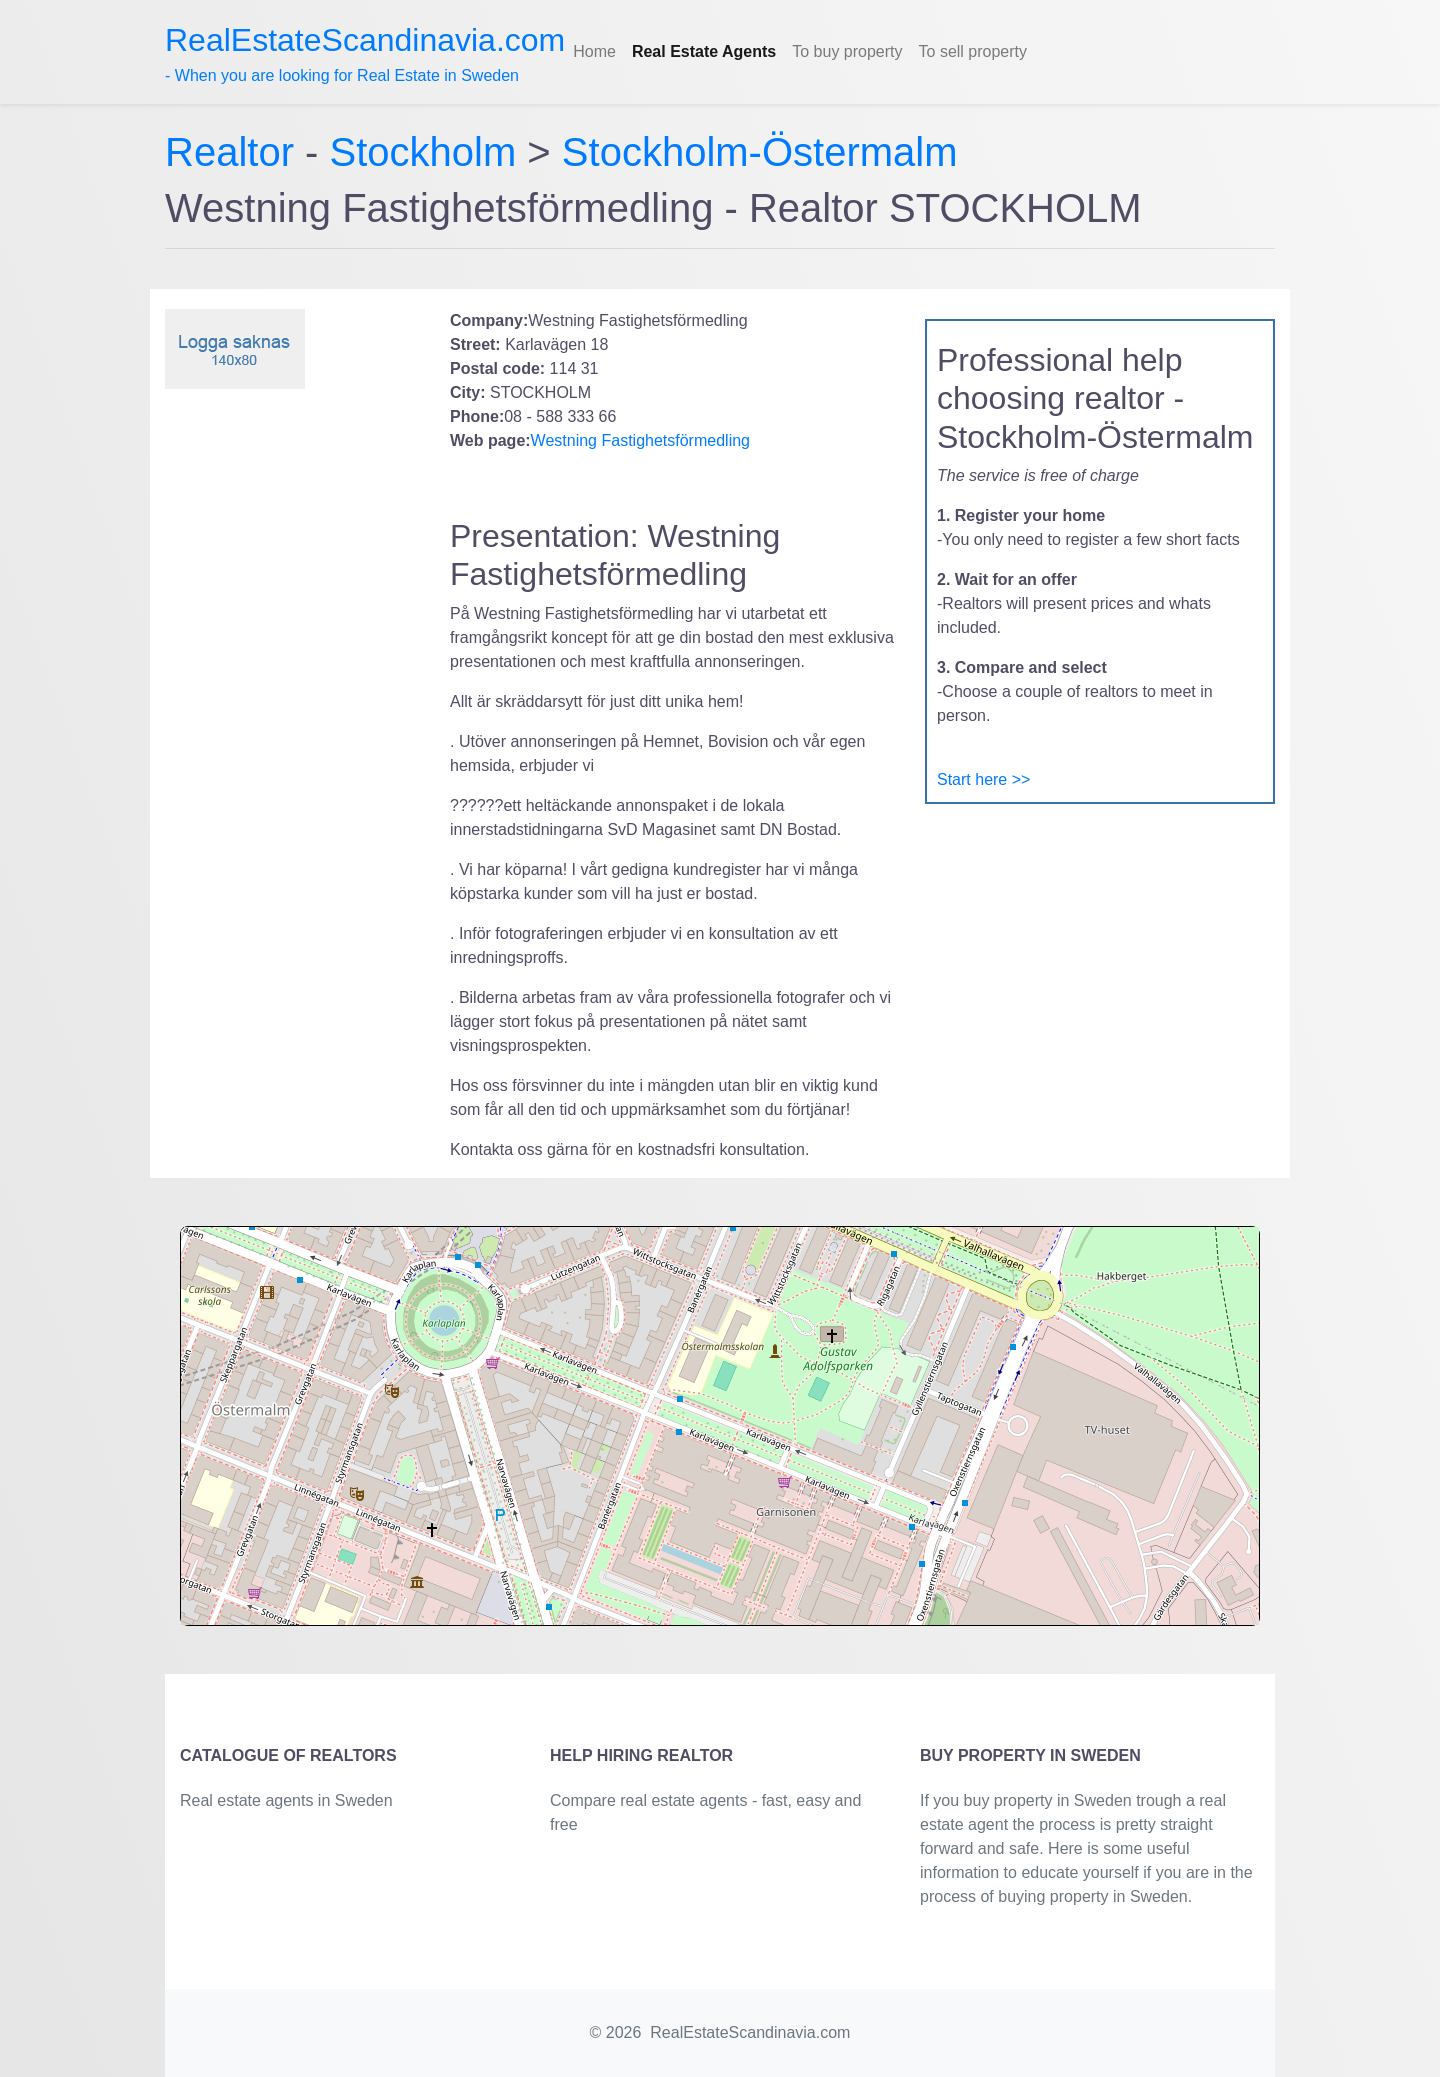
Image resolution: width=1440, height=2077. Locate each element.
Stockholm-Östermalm (760, 152)
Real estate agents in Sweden (286, 1800)
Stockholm (423, 152)
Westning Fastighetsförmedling (640, 440)
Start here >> (983, 779)
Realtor (235, 152)
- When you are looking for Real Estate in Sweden (365, 53)
